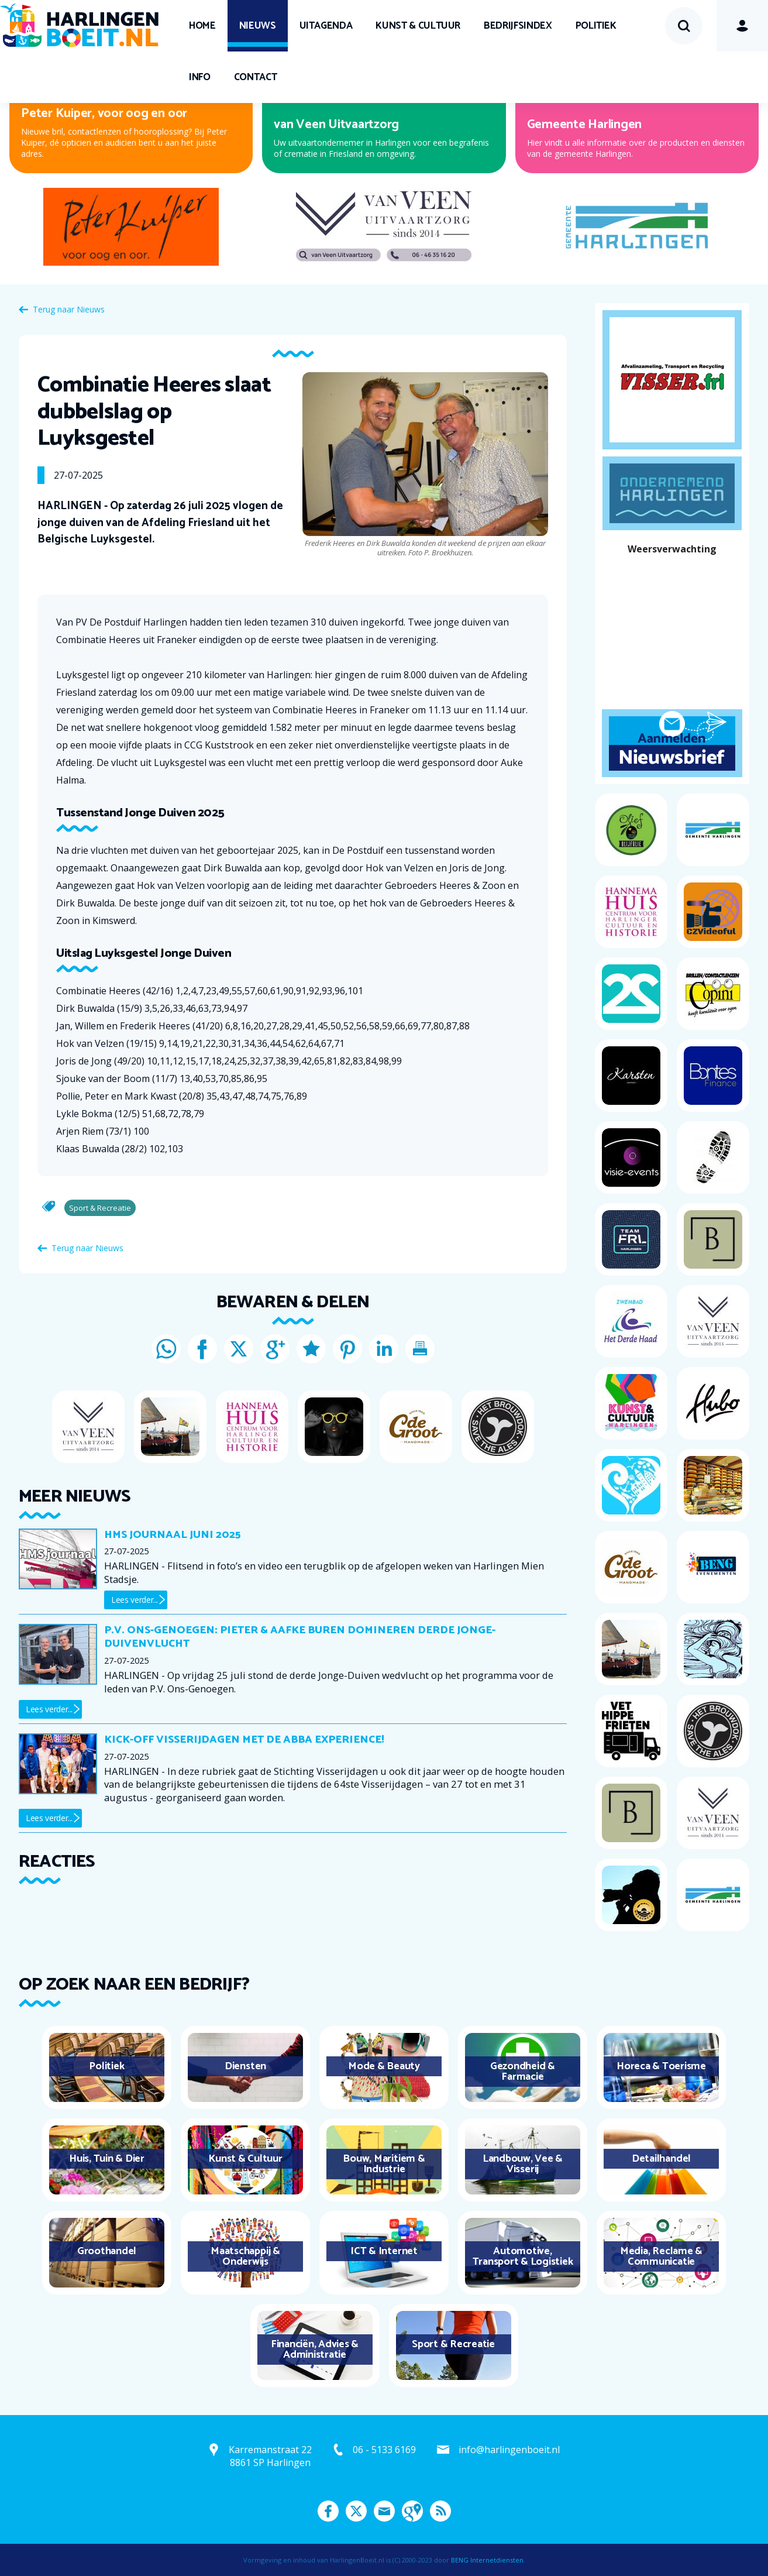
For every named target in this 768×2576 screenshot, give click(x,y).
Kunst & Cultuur (418, 26)
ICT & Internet (384, 2251)
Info (200, 77)
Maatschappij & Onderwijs (245, 2256)
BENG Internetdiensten (487, 2560)
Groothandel (106, 2251)
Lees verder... (134, 1599)
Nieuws (257, 26)
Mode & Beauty (384, 2066)
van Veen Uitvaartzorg (336, 124)
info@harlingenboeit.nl (509, 2449)
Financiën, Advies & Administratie (315, 2349)
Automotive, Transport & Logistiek (523, 2256)
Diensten (245, 2066)
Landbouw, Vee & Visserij (523, 2164)
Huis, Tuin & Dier (106, 2159)
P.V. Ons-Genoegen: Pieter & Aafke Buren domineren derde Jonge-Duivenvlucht (299, 1637)
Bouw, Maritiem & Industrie (384, 2164)
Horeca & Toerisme (661, 2066)
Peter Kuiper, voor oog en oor (104, 113)
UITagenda (326, 26)
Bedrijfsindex (518, 26)
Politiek (596, 26)
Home (202, 26)
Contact (255, 77)
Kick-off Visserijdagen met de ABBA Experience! (244, 1740)
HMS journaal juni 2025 (172, 1535)
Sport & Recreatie (453, 2344)
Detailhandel (661, 2159)
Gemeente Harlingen (584, 124)
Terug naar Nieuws (69, 309)
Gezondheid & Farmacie (522, 2072)
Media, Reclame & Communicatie (661, 2256)
